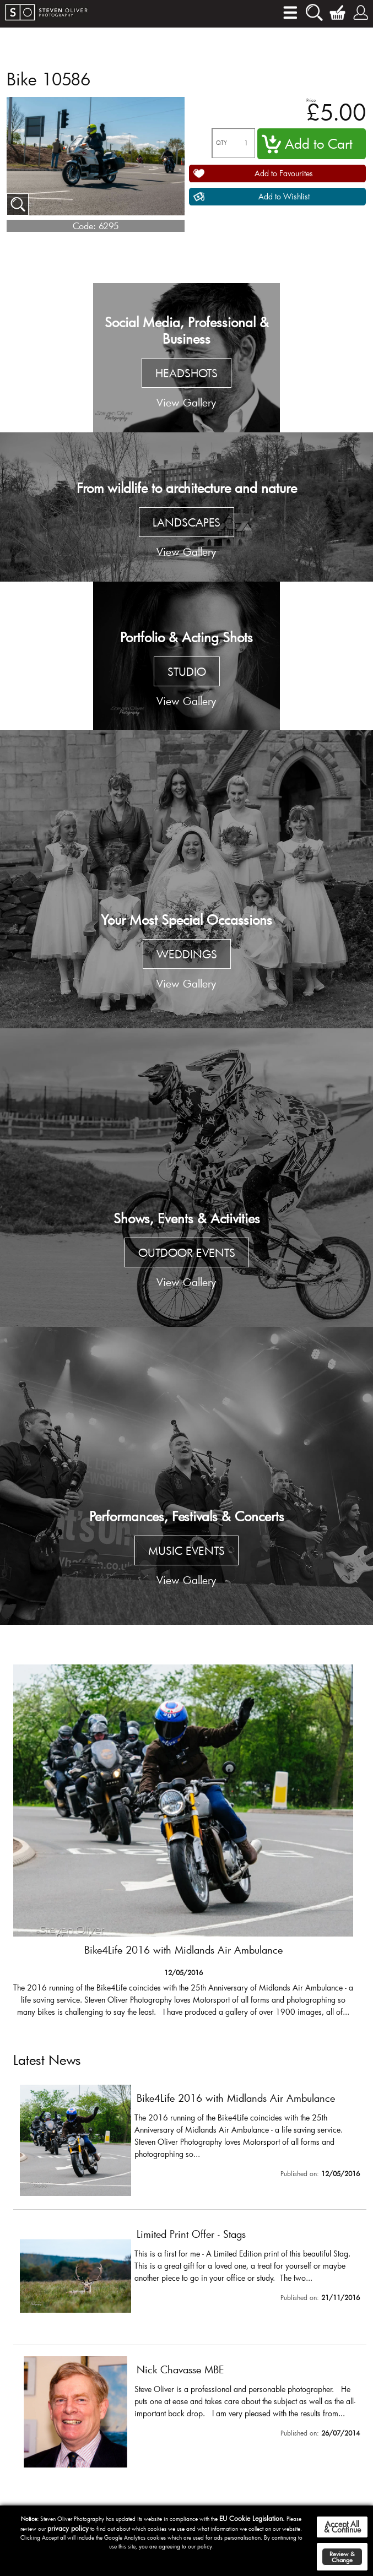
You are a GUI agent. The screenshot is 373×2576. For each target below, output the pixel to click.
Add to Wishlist (284, 196)
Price (311, 100)
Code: (84, 225)
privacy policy (68, 2528)
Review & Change (342, 2557)
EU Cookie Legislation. (252, 2518)
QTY (221, 143)
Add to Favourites (284, 173)
